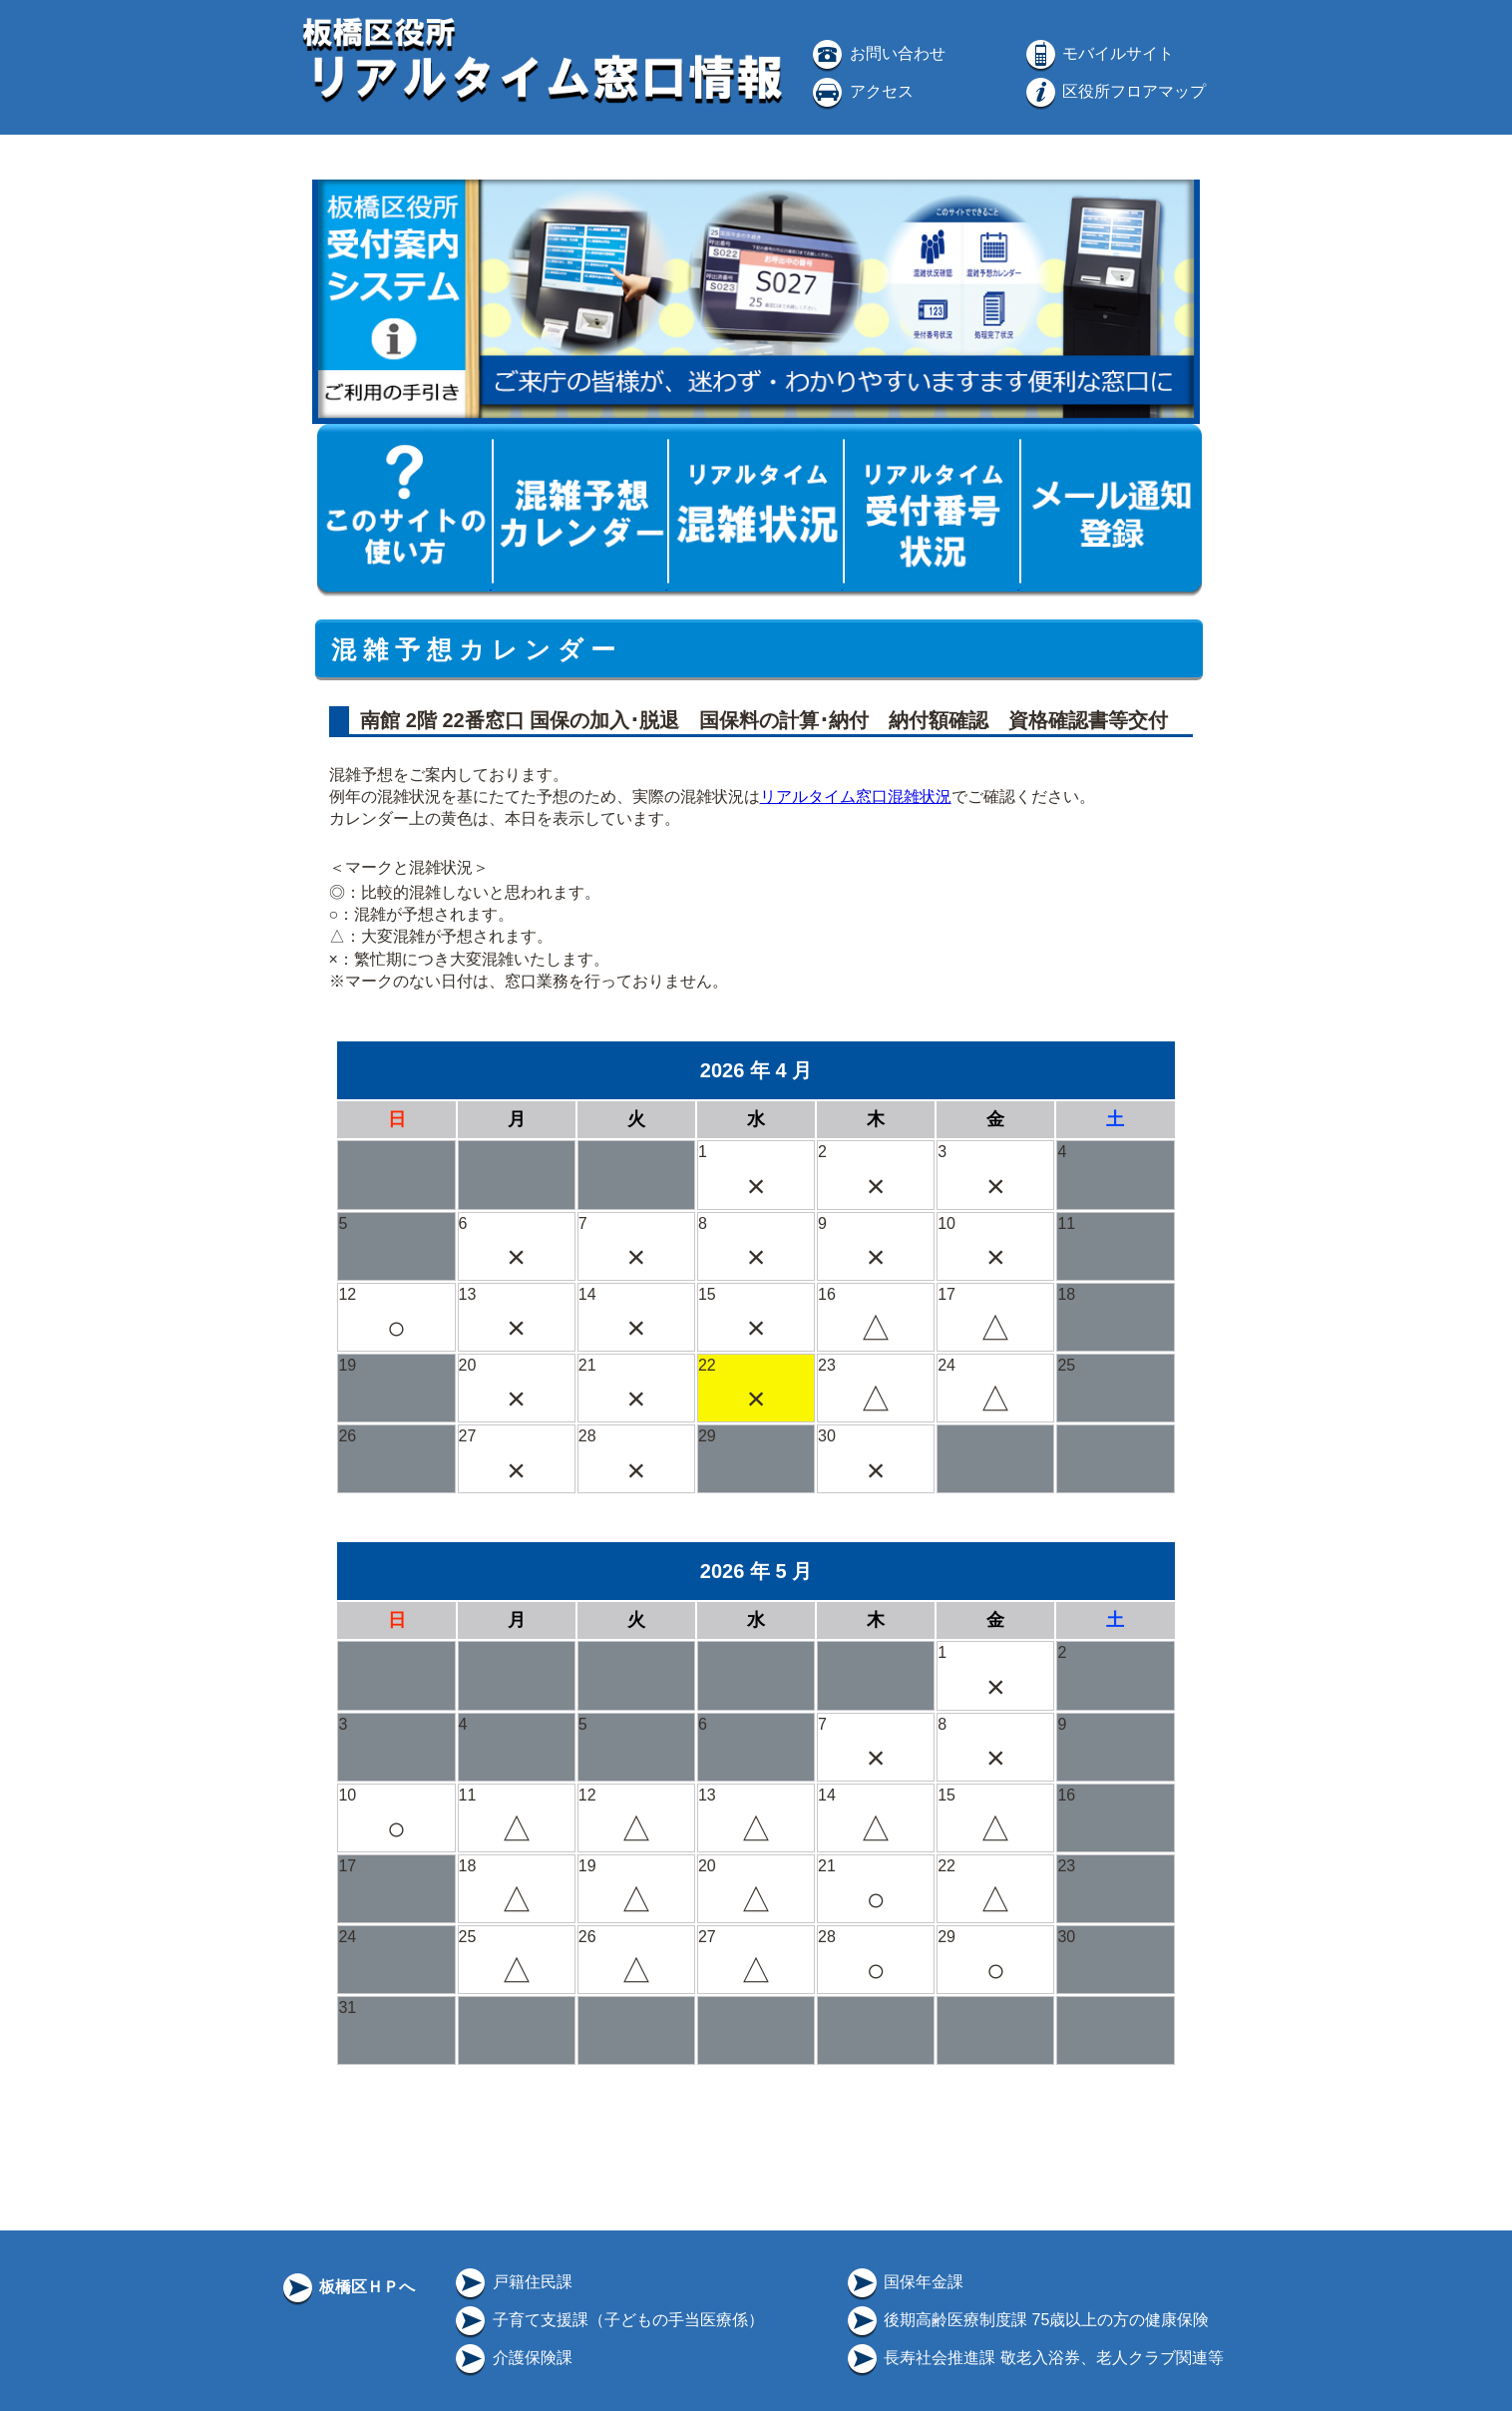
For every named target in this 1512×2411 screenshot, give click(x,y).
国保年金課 (903, 2281)
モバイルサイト (1098, 53)
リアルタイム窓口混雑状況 (855, 796)
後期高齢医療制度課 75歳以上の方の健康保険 (1027, 2319)
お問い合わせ (877, 53)
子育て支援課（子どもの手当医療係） (607, 2319)
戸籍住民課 (511, 2281)
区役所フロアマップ (1114, 91)
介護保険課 (511, 2357)
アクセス (861, 91)
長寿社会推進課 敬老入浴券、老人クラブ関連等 (1034, 2357)
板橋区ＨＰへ (347, 2286)
